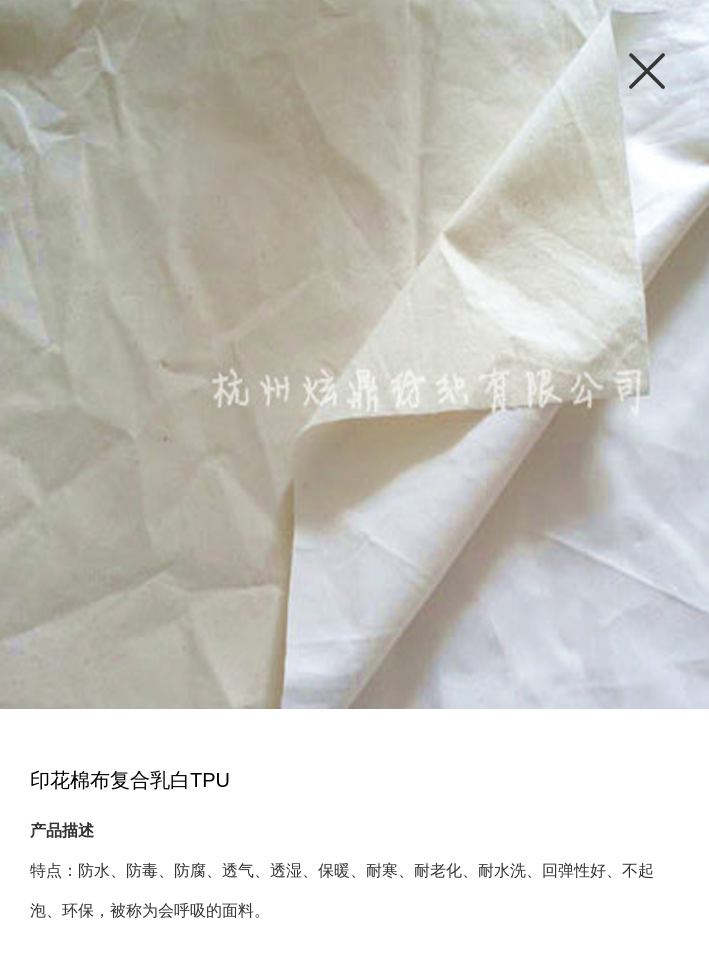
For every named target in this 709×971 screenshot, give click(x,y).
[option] (354, 354)
